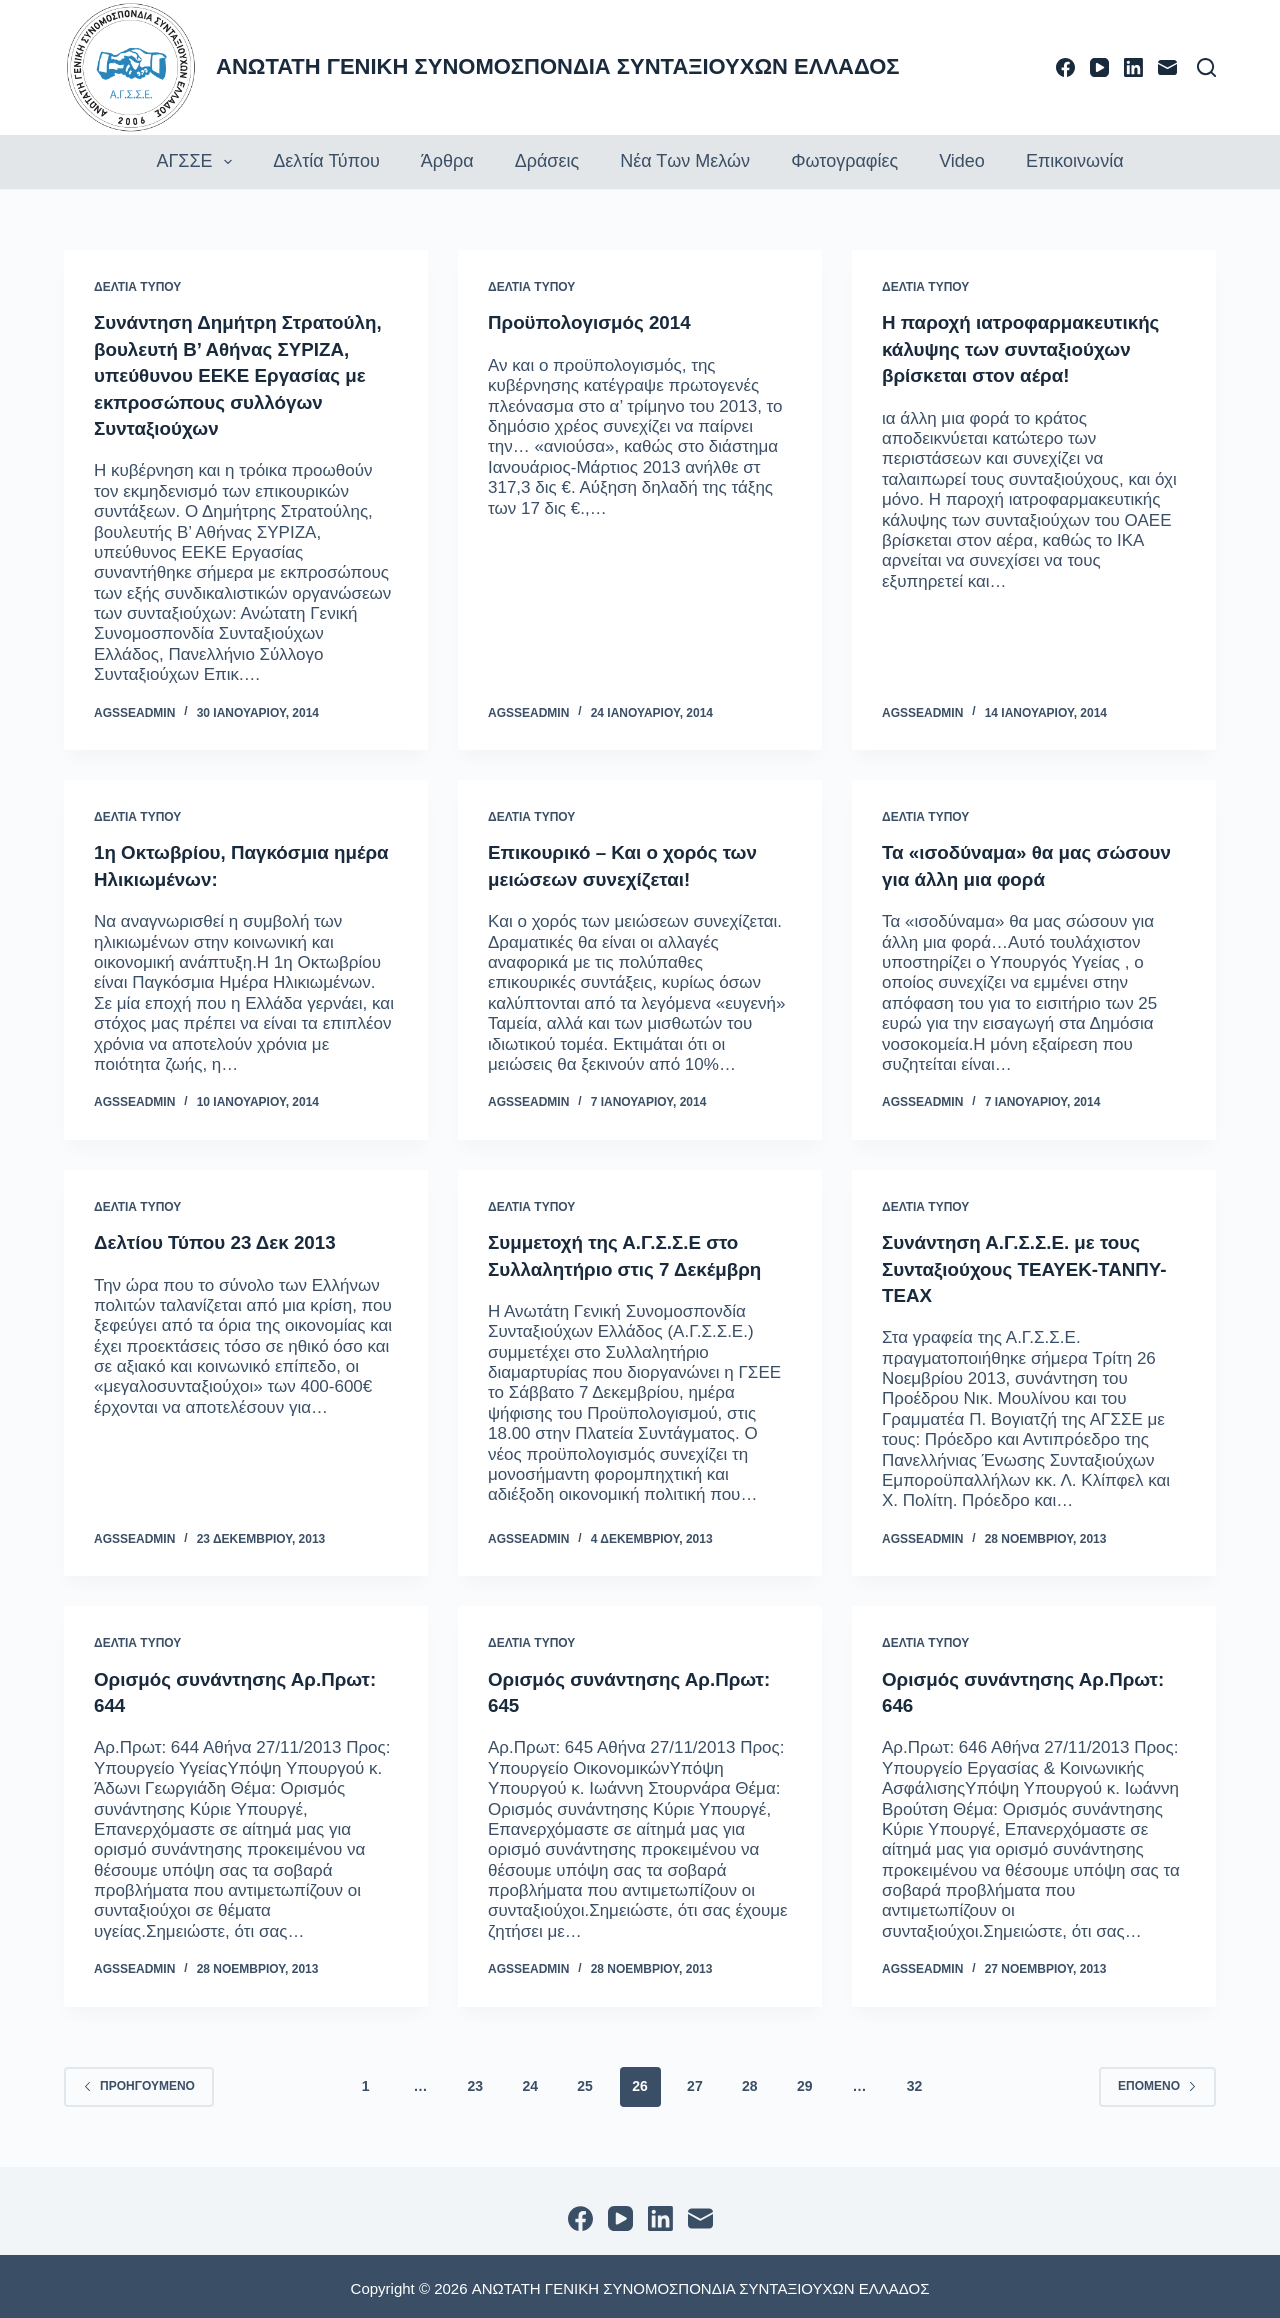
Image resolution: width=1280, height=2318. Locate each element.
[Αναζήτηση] (1206, 67)
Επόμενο (1157, 2082)
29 (805, 2082)
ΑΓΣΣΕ (196, 162)
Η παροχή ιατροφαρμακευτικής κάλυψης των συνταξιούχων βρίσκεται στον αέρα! (1030, 348)
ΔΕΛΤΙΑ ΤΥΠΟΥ (137, 287)
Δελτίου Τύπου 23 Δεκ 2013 (223, 1239)
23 (476, 2082)
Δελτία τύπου (326, 161)
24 (530, 2082)
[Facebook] (1065, 67)
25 (585, 2082)
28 (750, 2082)
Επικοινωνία (1075, 161)
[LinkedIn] (1133, 67)
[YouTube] (1099, 67)
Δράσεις (547, 161)
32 (915, 2082)
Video (962, 161)
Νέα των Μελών (685, 161)
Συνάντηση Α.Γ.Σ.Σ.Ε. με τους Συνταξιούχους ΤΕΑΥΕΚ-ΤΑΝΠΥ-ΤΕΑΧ (1033, 1265)
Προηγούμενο (139, 2082)
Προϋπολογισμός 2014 (596, 322)
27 (695, 2082)
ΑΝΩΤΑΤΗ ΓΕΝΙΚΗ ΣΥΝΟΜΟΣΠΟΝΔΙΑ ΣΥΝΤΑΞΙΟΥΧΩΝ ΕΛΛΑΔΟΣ (558, 66)
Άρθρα (447, 161)
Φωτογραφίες (844, 161)
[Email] (1167, 67)
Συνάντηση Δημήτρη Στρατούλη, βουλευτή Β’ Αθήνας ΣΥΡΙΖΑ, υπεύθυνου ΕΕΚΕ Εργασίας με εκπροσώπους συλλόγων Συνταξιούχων (245, 374)
